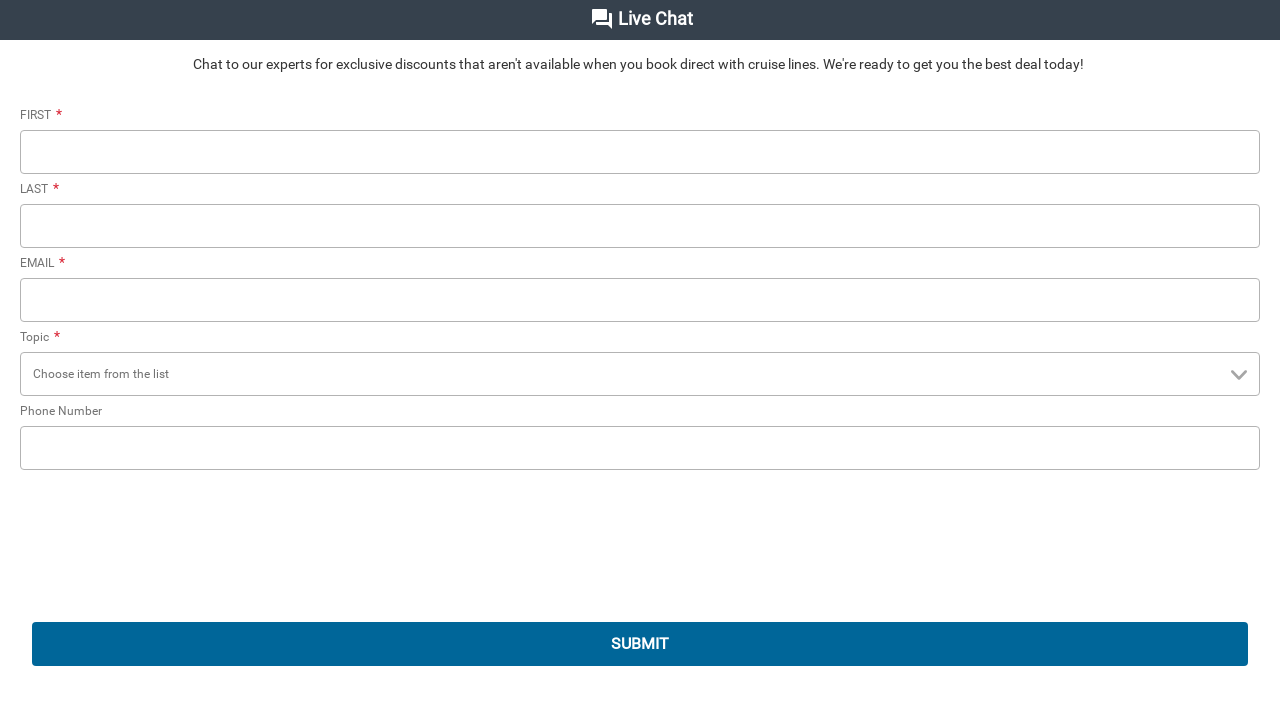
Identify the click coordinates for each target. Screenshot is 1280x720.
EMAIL (45, 263)
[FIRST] (640, 152)
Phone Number (61, 411)
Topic (42, 337)
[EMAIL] (640, 300)
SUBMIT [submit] (640, 643)
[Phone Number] (640, 448)
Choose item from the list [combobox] (644, 376)
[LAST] (640, 226)
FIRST (43, 115)
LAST (42, 189)
